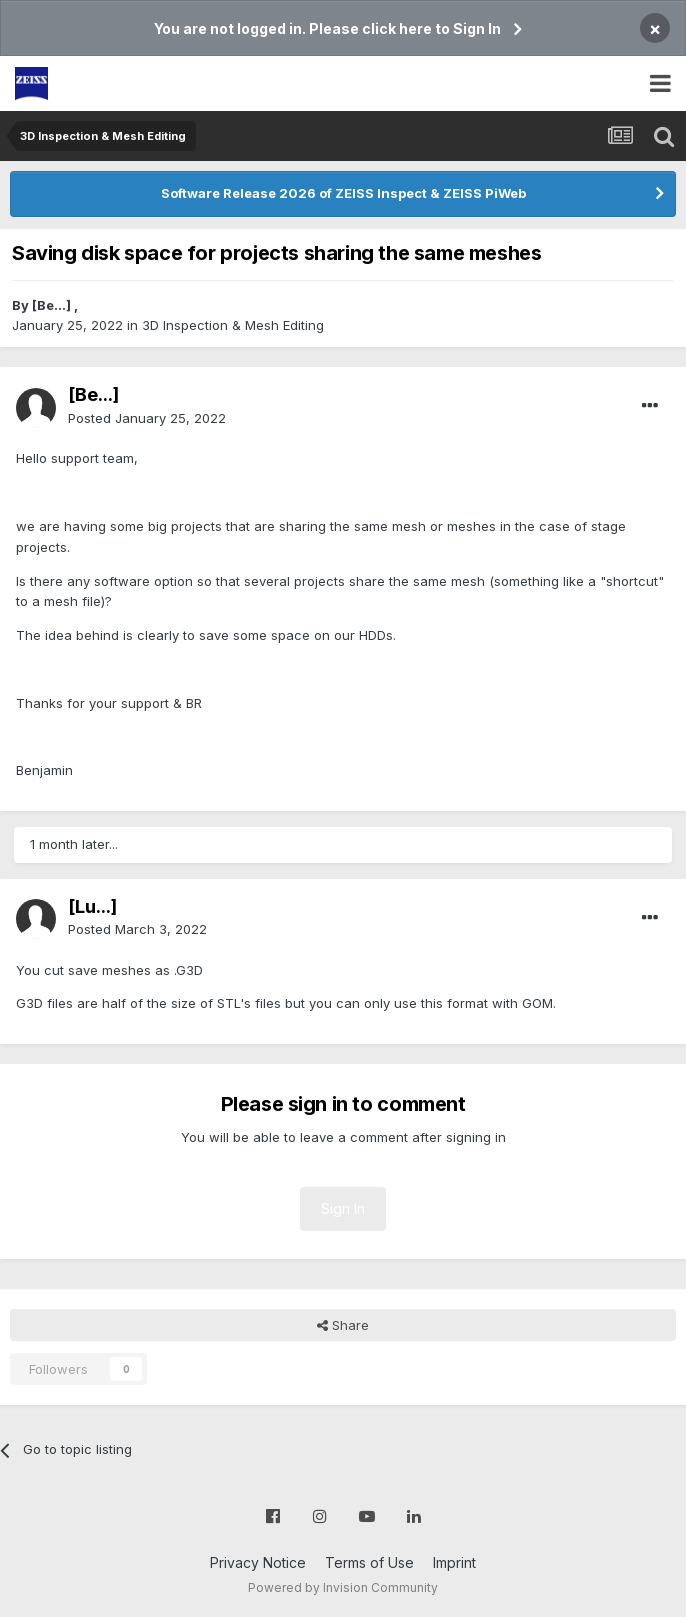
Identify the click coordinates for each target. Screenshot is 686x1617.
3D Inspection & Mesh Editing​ (233, 325)
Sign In (343, 1208)
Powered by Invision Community (343, 1587)
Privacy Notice (258, 1562)
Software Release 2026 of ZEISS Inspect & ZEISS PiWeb (343, 193)
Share (343, 1325)
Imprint (454, 1562)
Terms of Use (369, 1562)
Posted (147, 418)
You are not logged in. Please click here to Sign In (327, 28)
